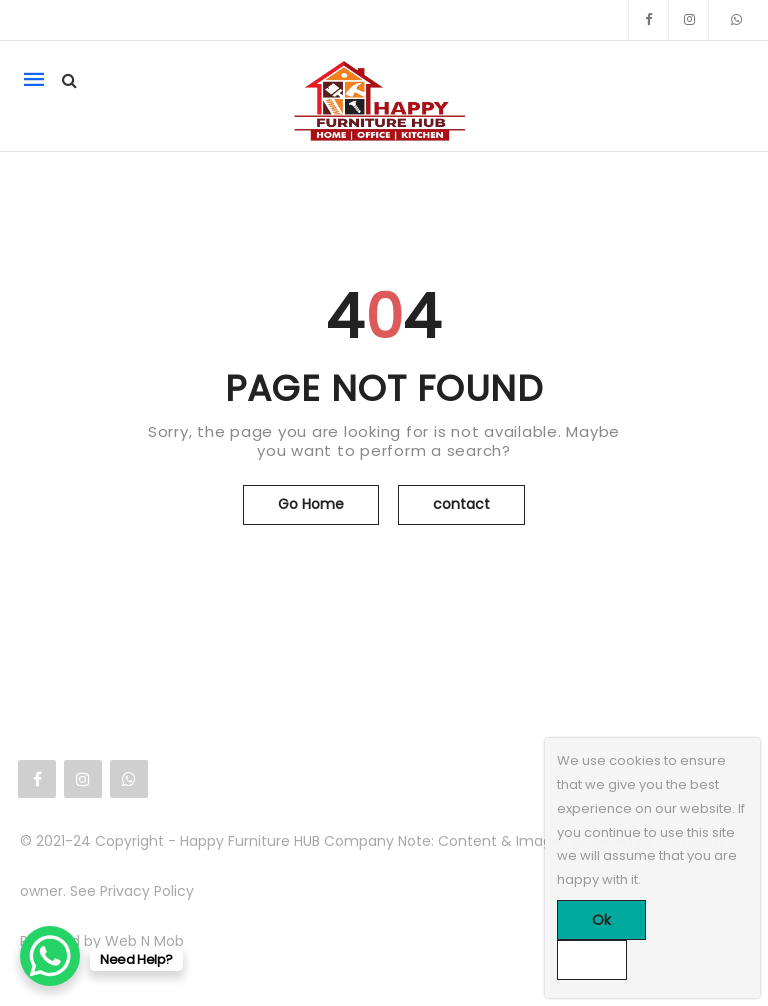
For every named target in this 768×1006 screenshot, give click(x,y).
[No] (592, 960)
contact (461, 504)
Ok (601, 920)
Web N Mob (144, 941)
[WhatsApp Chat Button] (50, 956)
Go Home (311, 504)
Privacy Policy (147, 891)
